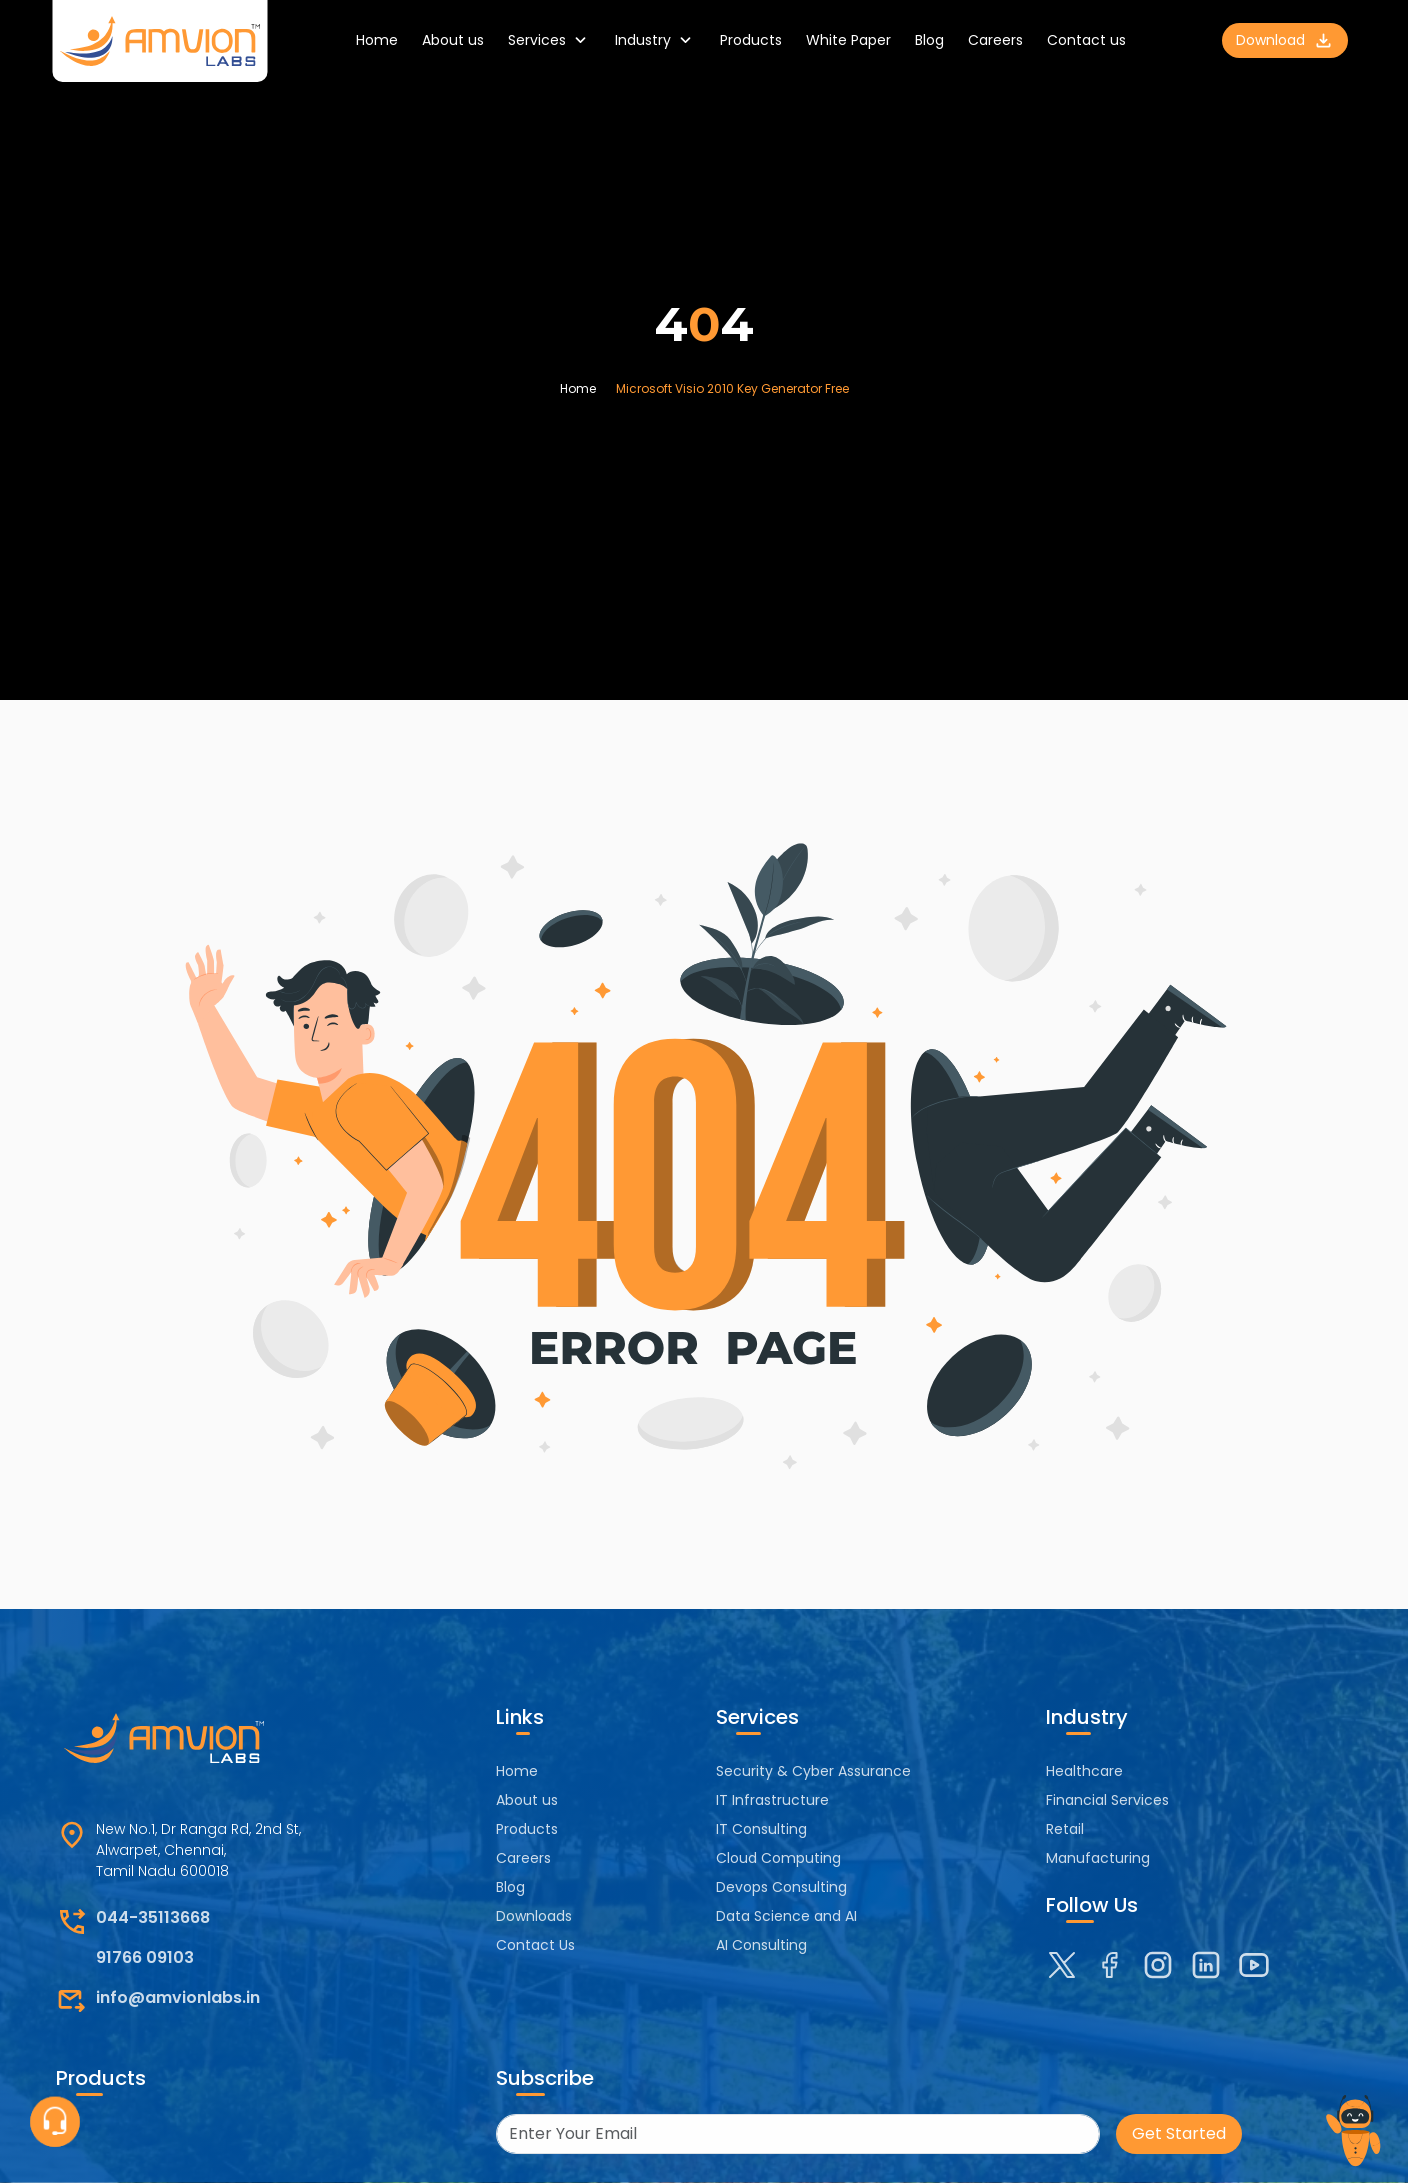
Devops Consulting (781, 1887)
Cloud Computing (778, 1858)
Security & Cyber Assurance (813, 1771)
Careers (995, 40)
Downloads (534, 1916)
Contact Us (535, 1945)
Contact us (1086, 40)
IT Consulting (761, 1829)
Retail (1065, 1829)
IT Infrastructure (772, 1800)
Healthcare (1084, 1771)
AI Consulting (761, 1945)
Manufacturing (1098, 1858)
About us (453, 40)
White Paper (848, 40)
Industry (655, 40)
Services (549, 40)
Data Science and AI (786, 1916)
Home (377, 40)
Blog (929, 40)
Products (751, 40)
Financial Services (1107, 1800)
